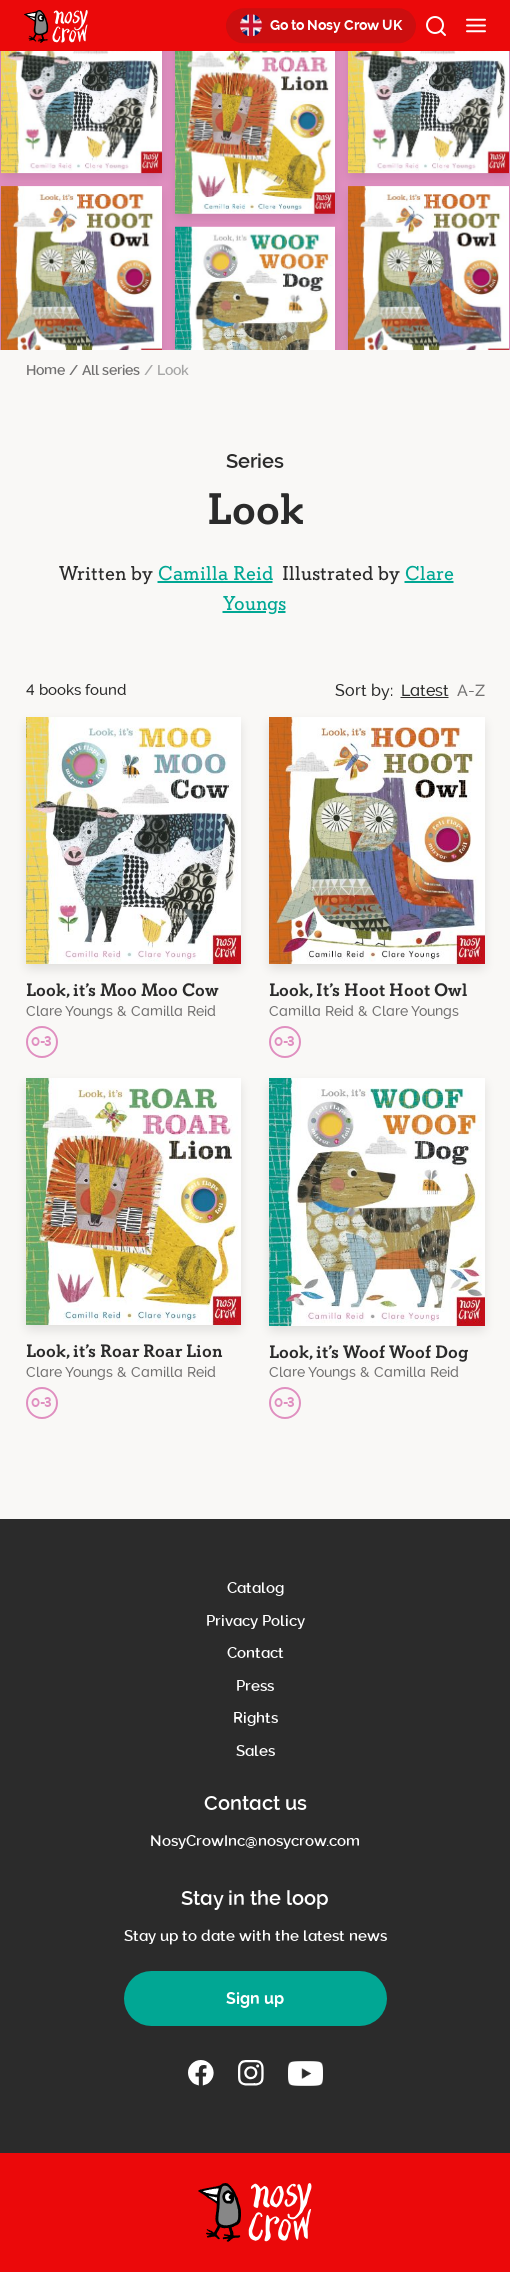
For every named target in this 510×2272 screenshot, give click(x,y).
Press (255, 1686)
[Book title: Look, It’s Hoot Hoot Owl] (377, 887)
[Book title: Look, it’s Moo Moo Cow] (134, 887)
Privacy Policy (255, 1621)
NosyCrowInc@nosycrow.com (255, 1841)
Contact (255, 1653)
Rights (255, 1718)
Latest (425, 690)
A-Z (471, 690)
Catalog (255, 1588)
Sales (255, 1751)
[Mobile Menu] (476, 26)
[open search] (436, 26)
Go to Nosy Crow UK (321, 25)
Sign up (255, 1998)
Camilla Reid (215, 574)
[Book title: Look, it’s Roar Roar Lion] (134, 1248)
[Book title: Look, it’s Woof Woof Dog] (377, 1249)
